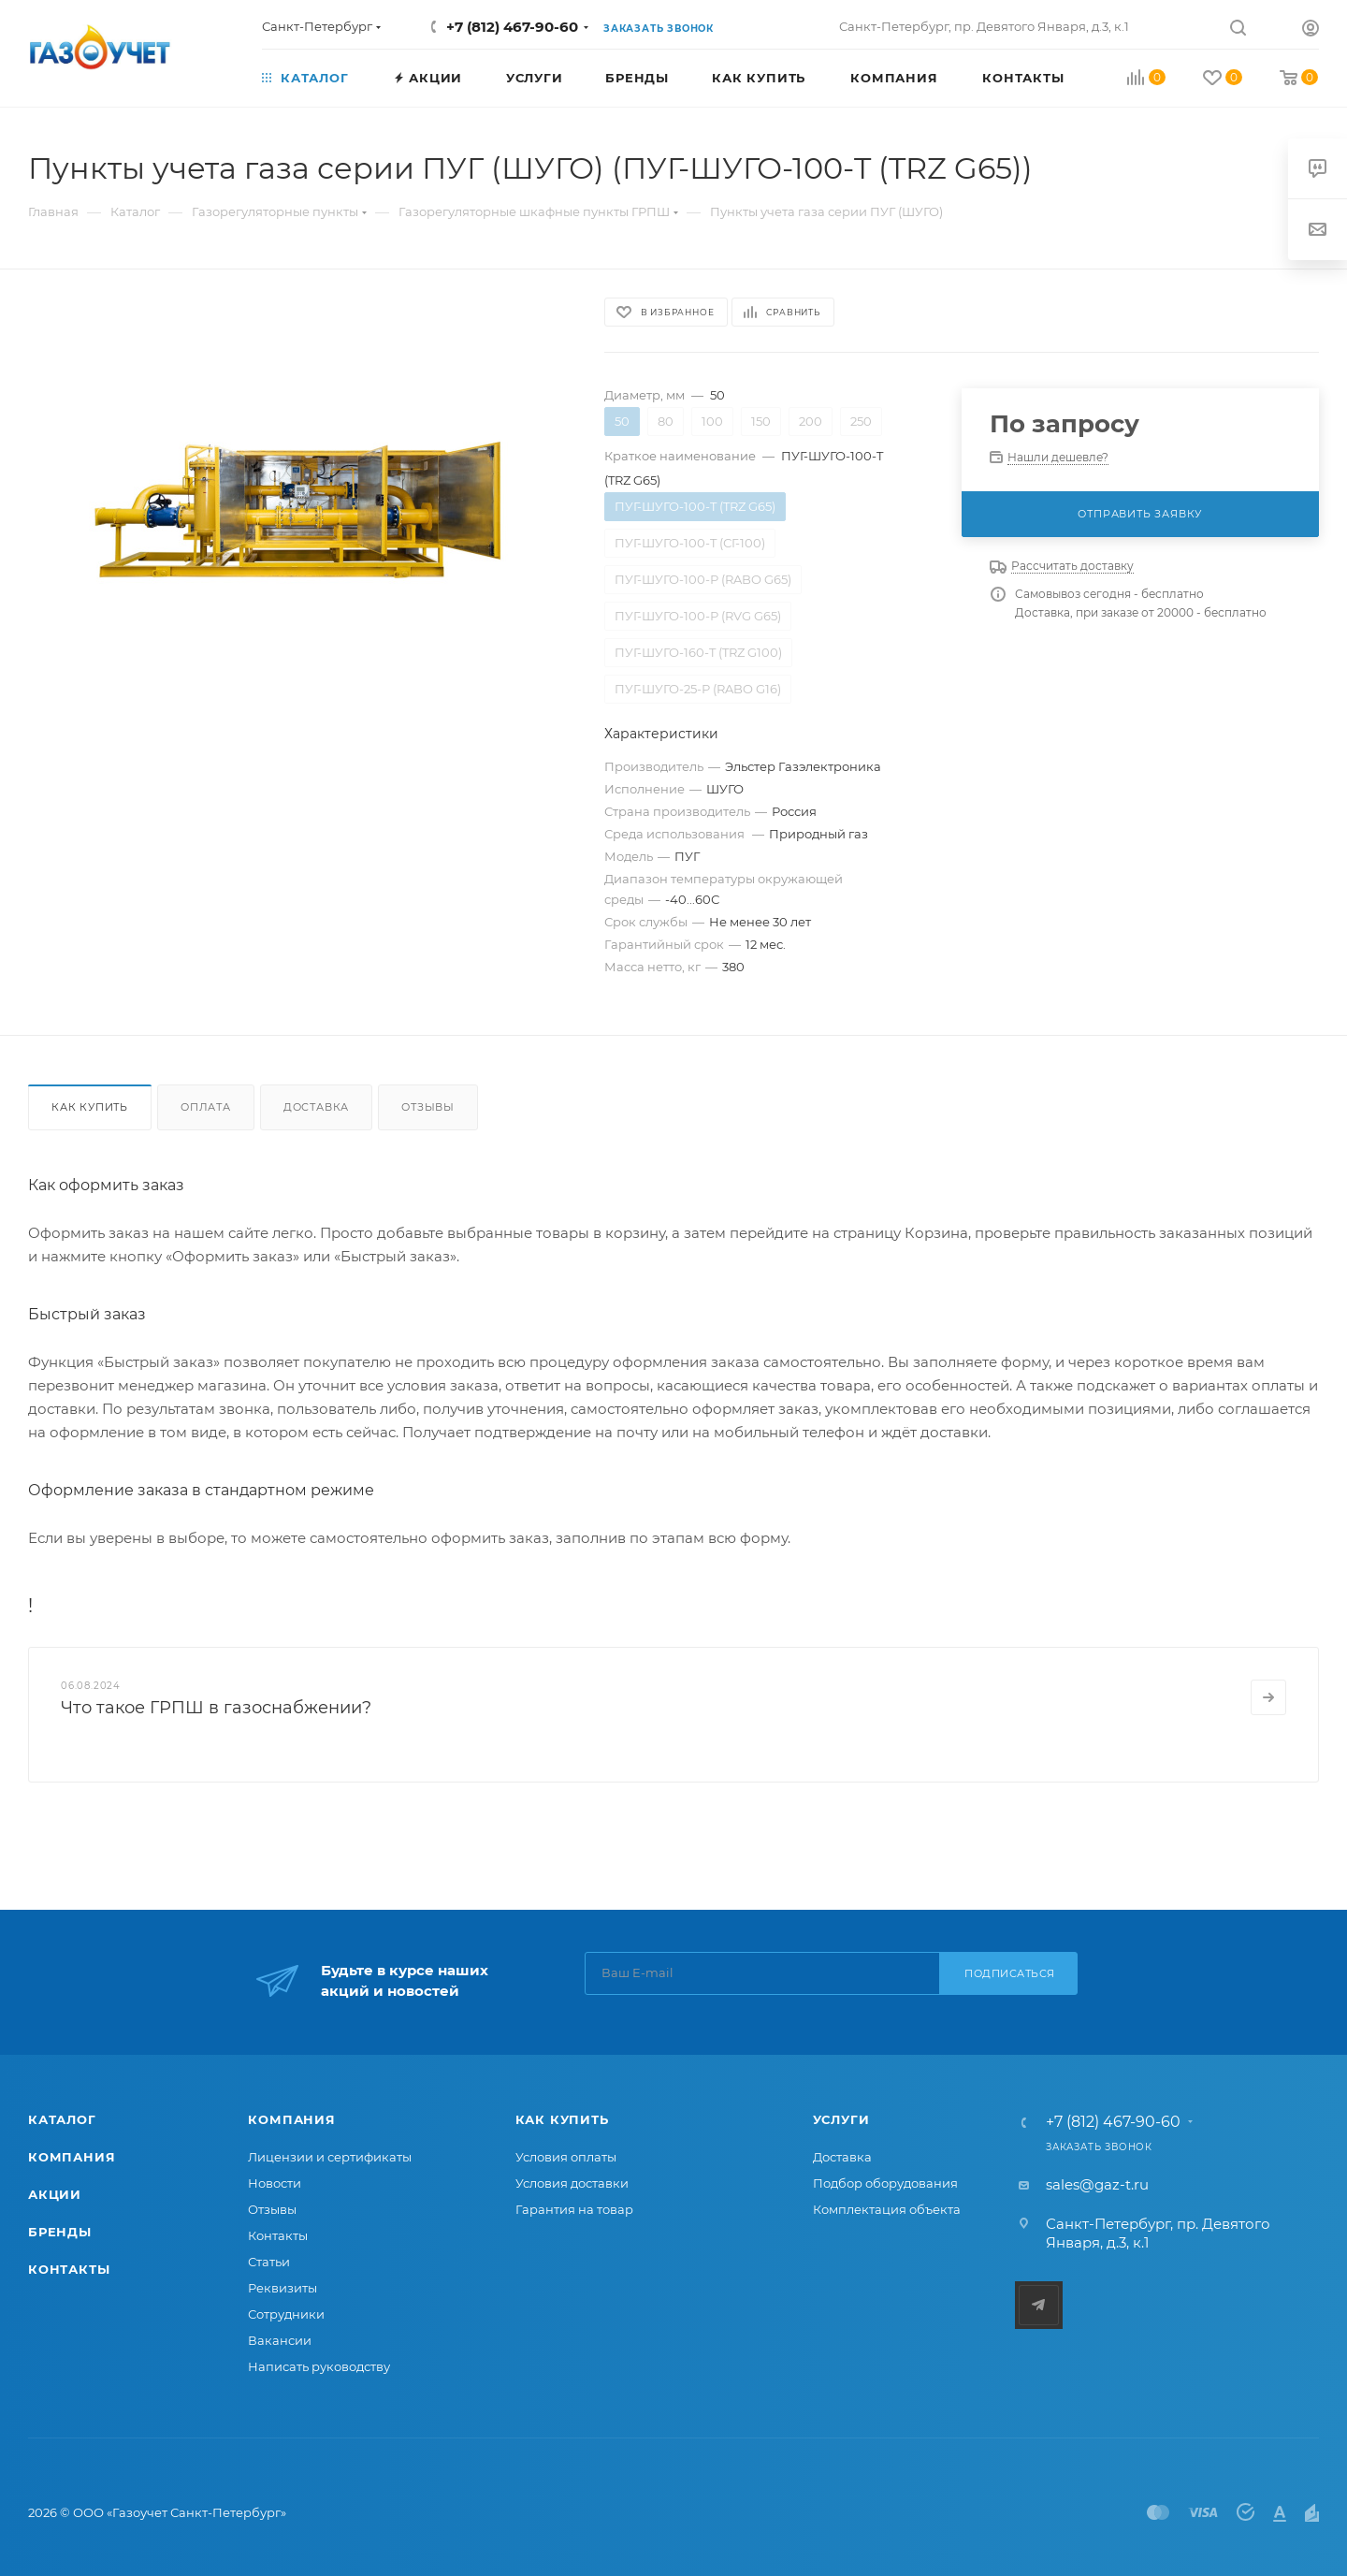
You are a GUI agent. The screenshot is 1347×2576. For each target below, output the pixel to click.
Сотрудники (286, 2314)
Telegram (1039, 2305)
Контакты (68, 2269)
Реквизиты (282, 2287)
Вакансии (279, 2340)
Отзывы (428, 1106)
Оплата (206, 1106)
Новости (274, 2183)
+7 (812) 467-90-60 (512, 27)
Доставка (316, 1106)
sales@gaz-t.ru (1097, 2184)
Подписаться (1009, 1973)
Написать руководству (319, 2366)
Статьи (269, 2261)
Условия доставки (572, 2183)
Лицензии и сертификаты (330, 2156)
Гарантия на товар (574, 2209)
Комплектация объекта (887, 2209)
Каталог (62, 2119)
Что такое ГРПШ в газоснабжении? (216, 1707)
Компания (71, 2156)
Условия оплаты (565, 2156)
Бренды (60, 2231)
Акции (54, 2194)
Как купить (89, 1106)
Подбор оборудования (885, 2183)
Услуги (841, 2119)
